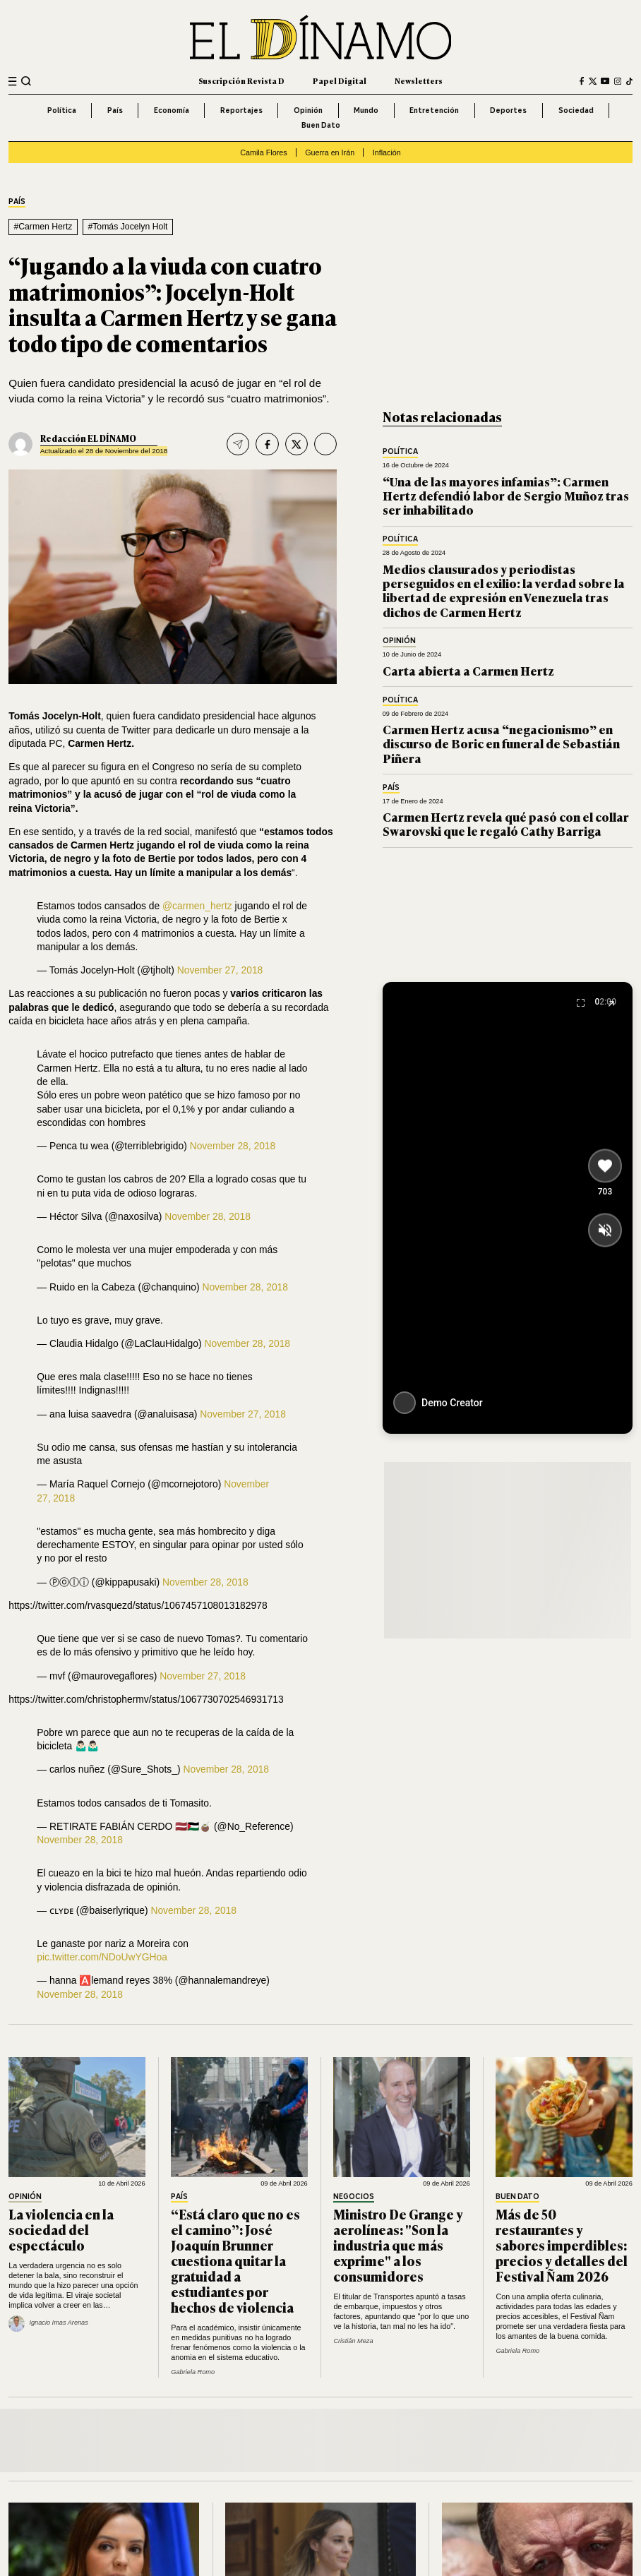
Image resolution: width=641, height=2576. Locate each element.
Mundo (366, 110)
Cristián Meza (353, 2340)
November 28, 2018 (233, 1145)
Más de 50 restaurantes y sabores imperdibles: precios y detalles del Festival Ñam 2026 (562, 2245)
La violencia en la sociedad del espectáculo (61, 2229)
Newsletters (419, 80)
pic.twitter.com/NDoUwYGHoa (102, 1957)
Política (61, 110)
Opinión (308, 110)
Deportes (508, 110)
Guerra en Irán (329, 152)
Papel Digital (339, 80)
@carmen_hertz (197, 905)
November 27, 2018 (220, 970)
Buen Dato (320, 125)
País (115, 110)
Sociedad (576, 110)
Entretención (434, 110)
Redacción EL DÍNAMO (88, 438)
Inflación (387, 152)
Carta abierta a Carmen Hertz (468, 670)
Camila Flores (263, 152)
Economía (171, 110)
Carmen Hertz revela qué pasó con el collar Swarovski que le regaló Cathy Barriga (506, 823)
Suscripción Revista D (241, 80)
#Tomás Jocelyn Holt (127, 227)
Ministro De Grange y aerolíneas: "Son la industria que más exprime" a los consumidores (398, 2245)
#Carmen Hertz (42, 227)
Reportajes (241, 110)
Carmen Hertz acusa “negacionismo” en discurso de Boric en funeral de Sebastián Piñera (501, 743)
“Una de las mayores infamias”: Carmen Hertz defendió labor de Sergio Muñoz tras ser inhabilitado (506, 495)
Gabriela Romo (193, 2372)
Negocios (353, 2197)
